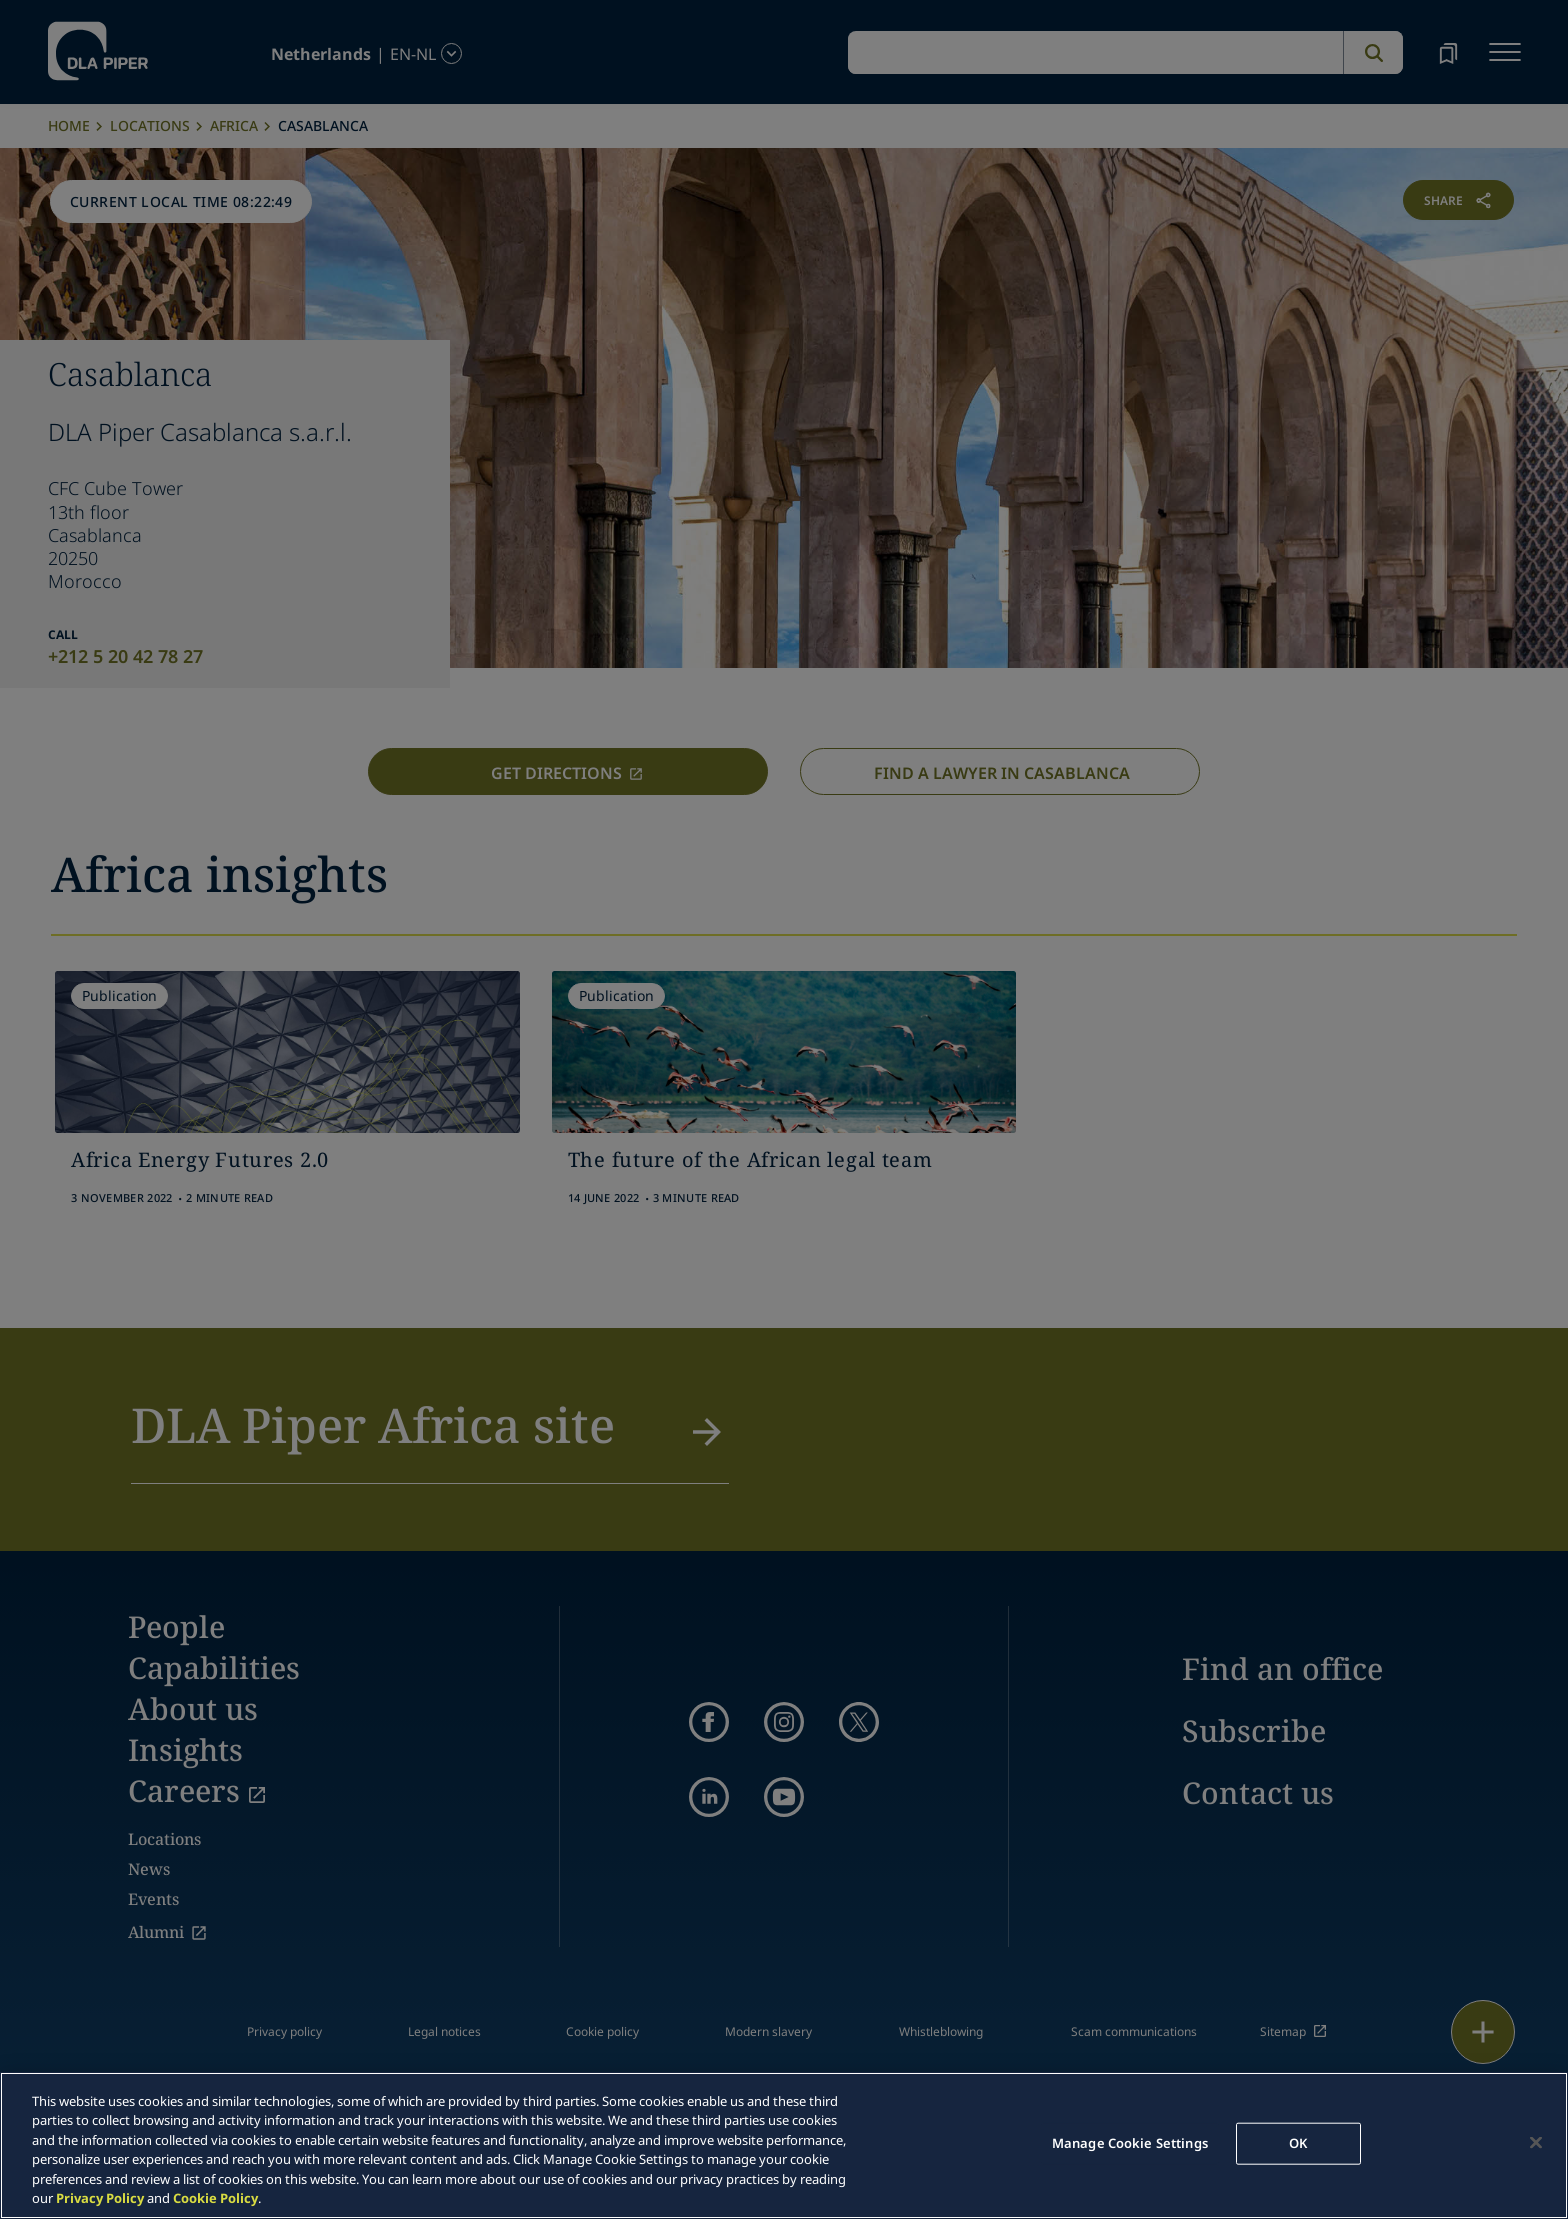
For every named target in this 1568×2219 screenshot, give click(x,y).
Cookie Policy (215, 2198)
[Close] (1536, 2143)
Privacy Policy (100, 2198)
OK (1298, 2143)
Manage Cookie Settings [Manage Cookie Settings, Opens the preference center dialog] (1130, 2143)
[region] (784, 2145)
